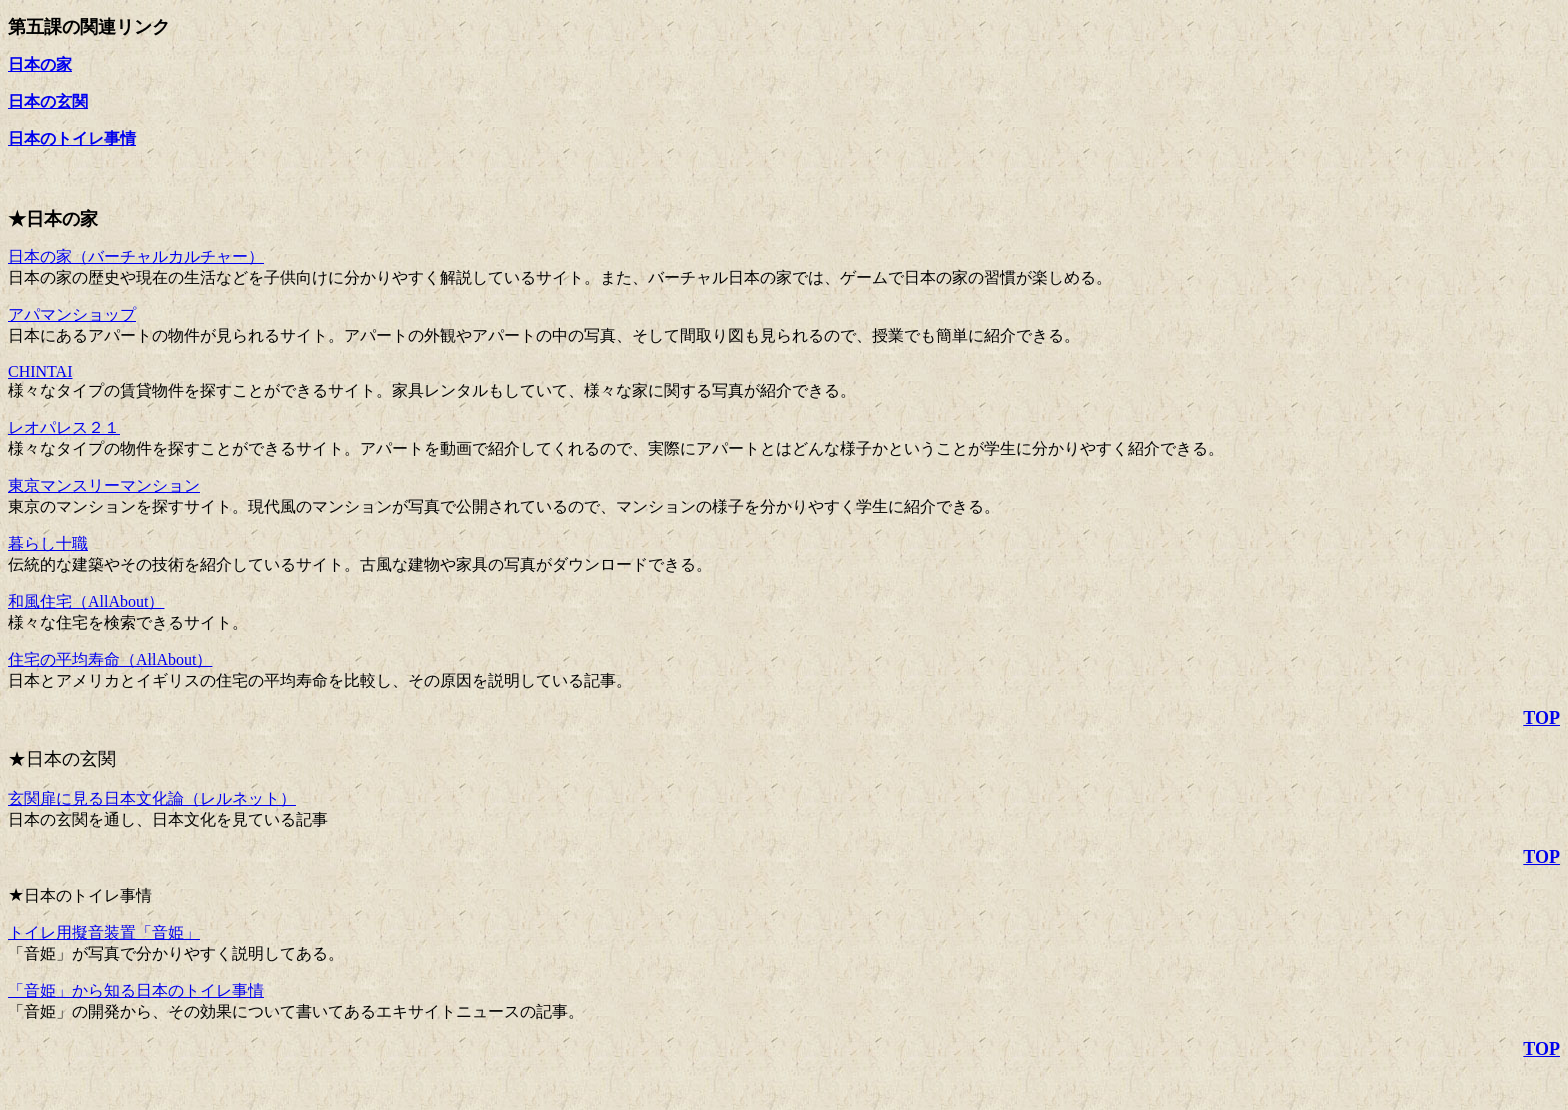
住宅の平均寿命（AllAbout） (110, 659)
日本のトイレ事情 (72, 138)
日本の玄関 (48, 101)
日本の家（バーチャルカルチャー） (136, 256)
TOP (1541, 718)
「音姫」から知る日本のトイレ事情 (136, 990)
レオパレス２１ (64, 427)
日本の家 (40, 64)
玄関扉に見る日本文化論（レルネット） (152, 798)
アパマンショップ (72, 314)
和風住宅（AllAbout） (86, 601)
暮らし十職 (48, 543)
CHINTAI (40, 371)
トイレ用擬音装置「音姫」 (104, 932)
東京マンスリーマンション (104, 485)
